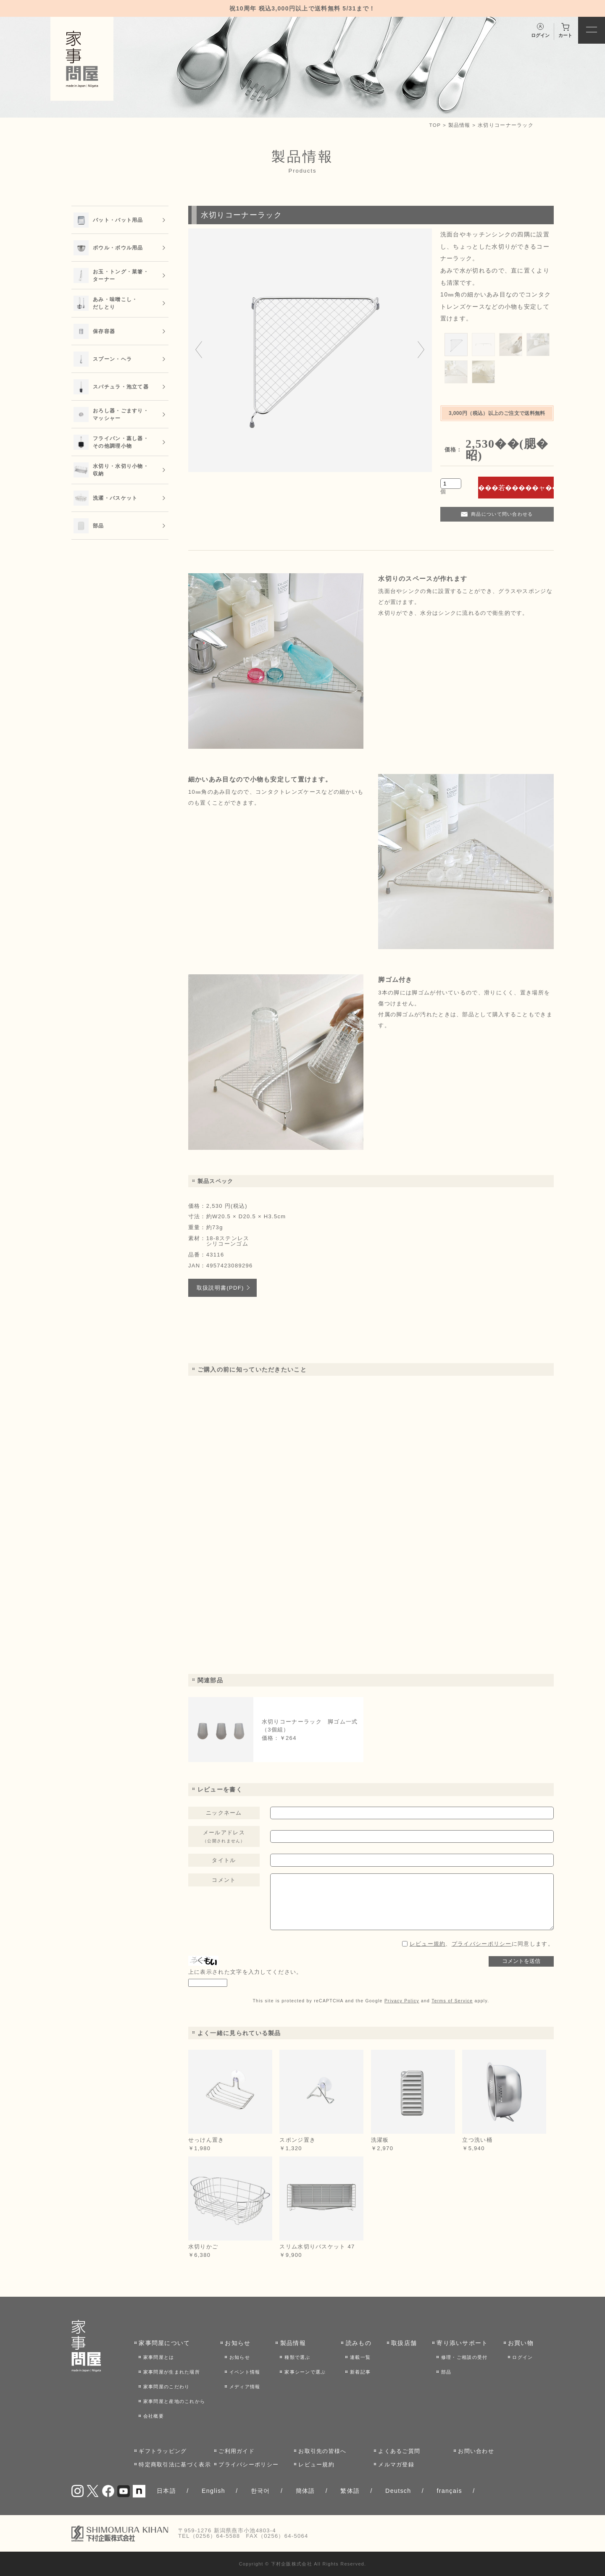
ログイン (522, 2357)
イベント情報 (244, 2371)
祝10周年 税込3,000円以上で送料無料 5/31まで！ (302, 8)
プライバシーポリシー (482, 1944)
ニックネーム (224, 1813)
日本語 (166, 2490)
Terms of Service (452, 2001)
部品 (446, 2371)
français (449, 2490)
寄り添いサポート (462, 2343)
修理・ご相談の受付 (464, 2357)
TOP (435, 125)
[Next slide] (421, 350)
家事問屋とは (158, 2357)
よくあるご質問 (399, 2451)
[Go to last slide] (199, 350)
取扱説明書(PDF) (220, 1288)
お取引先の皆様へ (322, 2451)
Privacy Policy (401, 2001)
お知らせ (237, 2343)
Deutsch (398, 2490)
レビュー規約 (428, 1944)
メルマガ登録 (396, 2464)
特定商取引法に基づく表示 (175, 2464)
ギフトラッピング (163, 2451)
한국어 (260, 2490)
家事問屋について (164, 2343)
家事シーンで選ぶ (305, 2371)
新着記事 (360, 2371)
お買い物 (521, 2343)
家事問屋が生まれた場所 (171, 2371)
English (213, 2490)
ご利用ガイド (236, 2451)
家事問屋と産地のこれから (174, 2401)
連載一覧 (360, 2357)
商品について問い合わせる (502, 514)
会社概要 (153, 2416)
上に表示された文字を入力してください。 (245, 1972)
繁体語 (350, 2490)
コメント (224, 1880)
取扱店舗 (404, 2343)
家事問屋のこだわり (166, 2386)
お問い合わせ (476, 2451)
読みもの (358, 2343)
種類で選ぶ (297, 2357)
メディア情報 (244, 2386)
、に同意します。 (482, 1944)
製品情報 (459, 125)
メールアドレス (224, 1836)
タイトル (224, 1860)
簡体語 (305, 2490)
